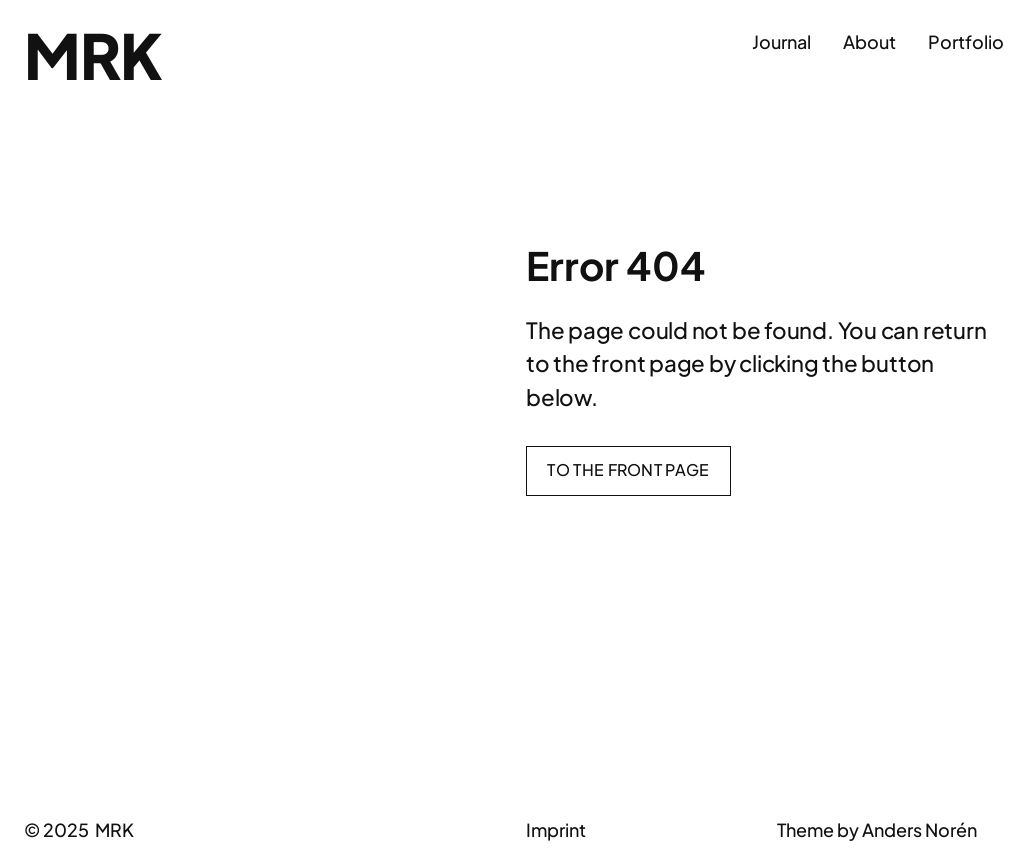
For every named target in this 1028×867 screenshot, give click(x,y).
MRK (92, 55)
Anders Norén (919, 829)
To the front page (628, 469)
